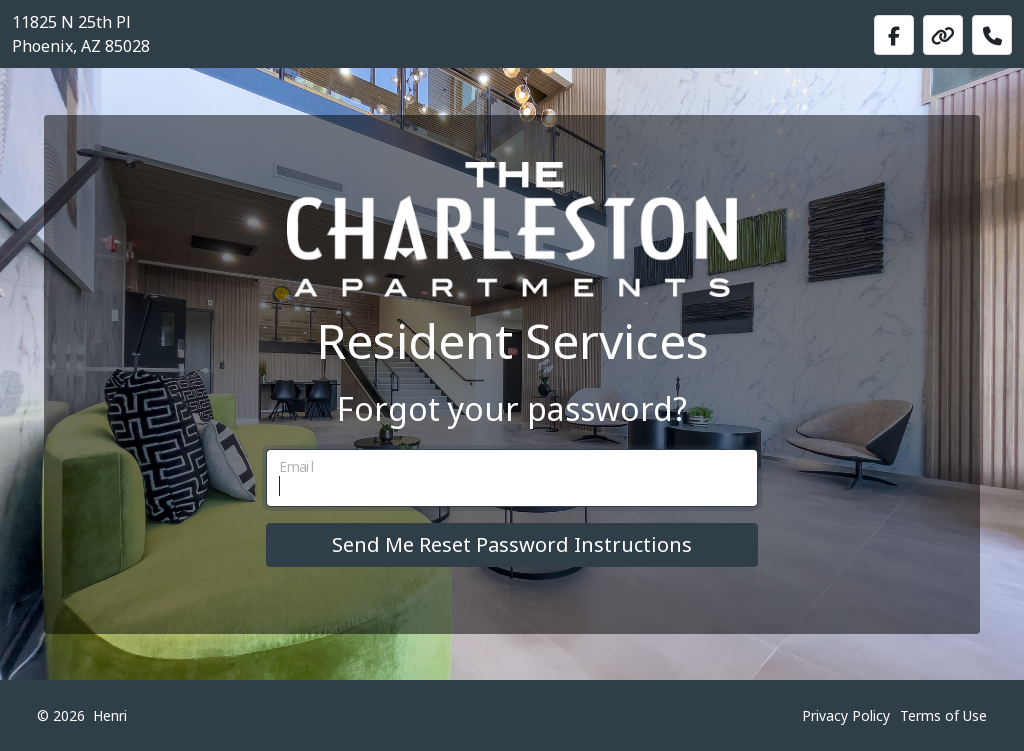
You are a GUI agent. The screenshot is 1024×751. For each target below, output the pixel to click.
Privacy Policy (846, 715)
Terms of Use (943, 715)
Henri (110, 715)
